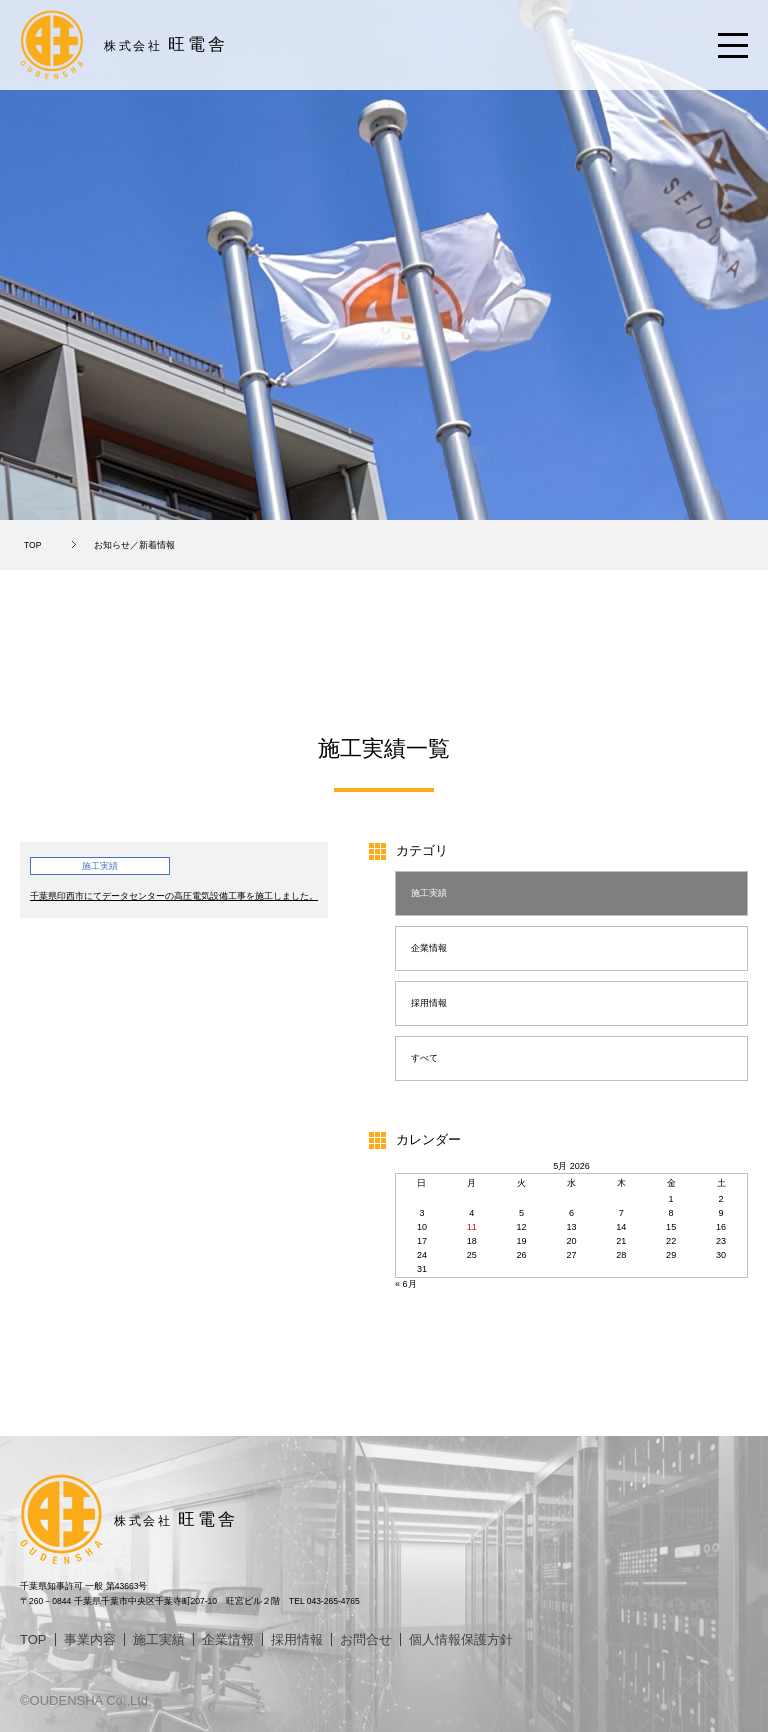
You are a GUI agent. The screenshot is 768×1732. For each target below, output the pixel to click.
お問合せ (366, 1639)
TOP (32, 545)
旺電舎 (166, 44)
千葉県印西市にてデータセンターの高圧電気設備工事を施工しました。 (174, 896)
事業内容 (90, 1639)
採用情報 (429, 1003)
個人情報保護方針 (461, 1639)
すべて (424, 1058)
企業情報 (429, 948)
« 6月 (406, 1284)
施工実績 (429, 893)
